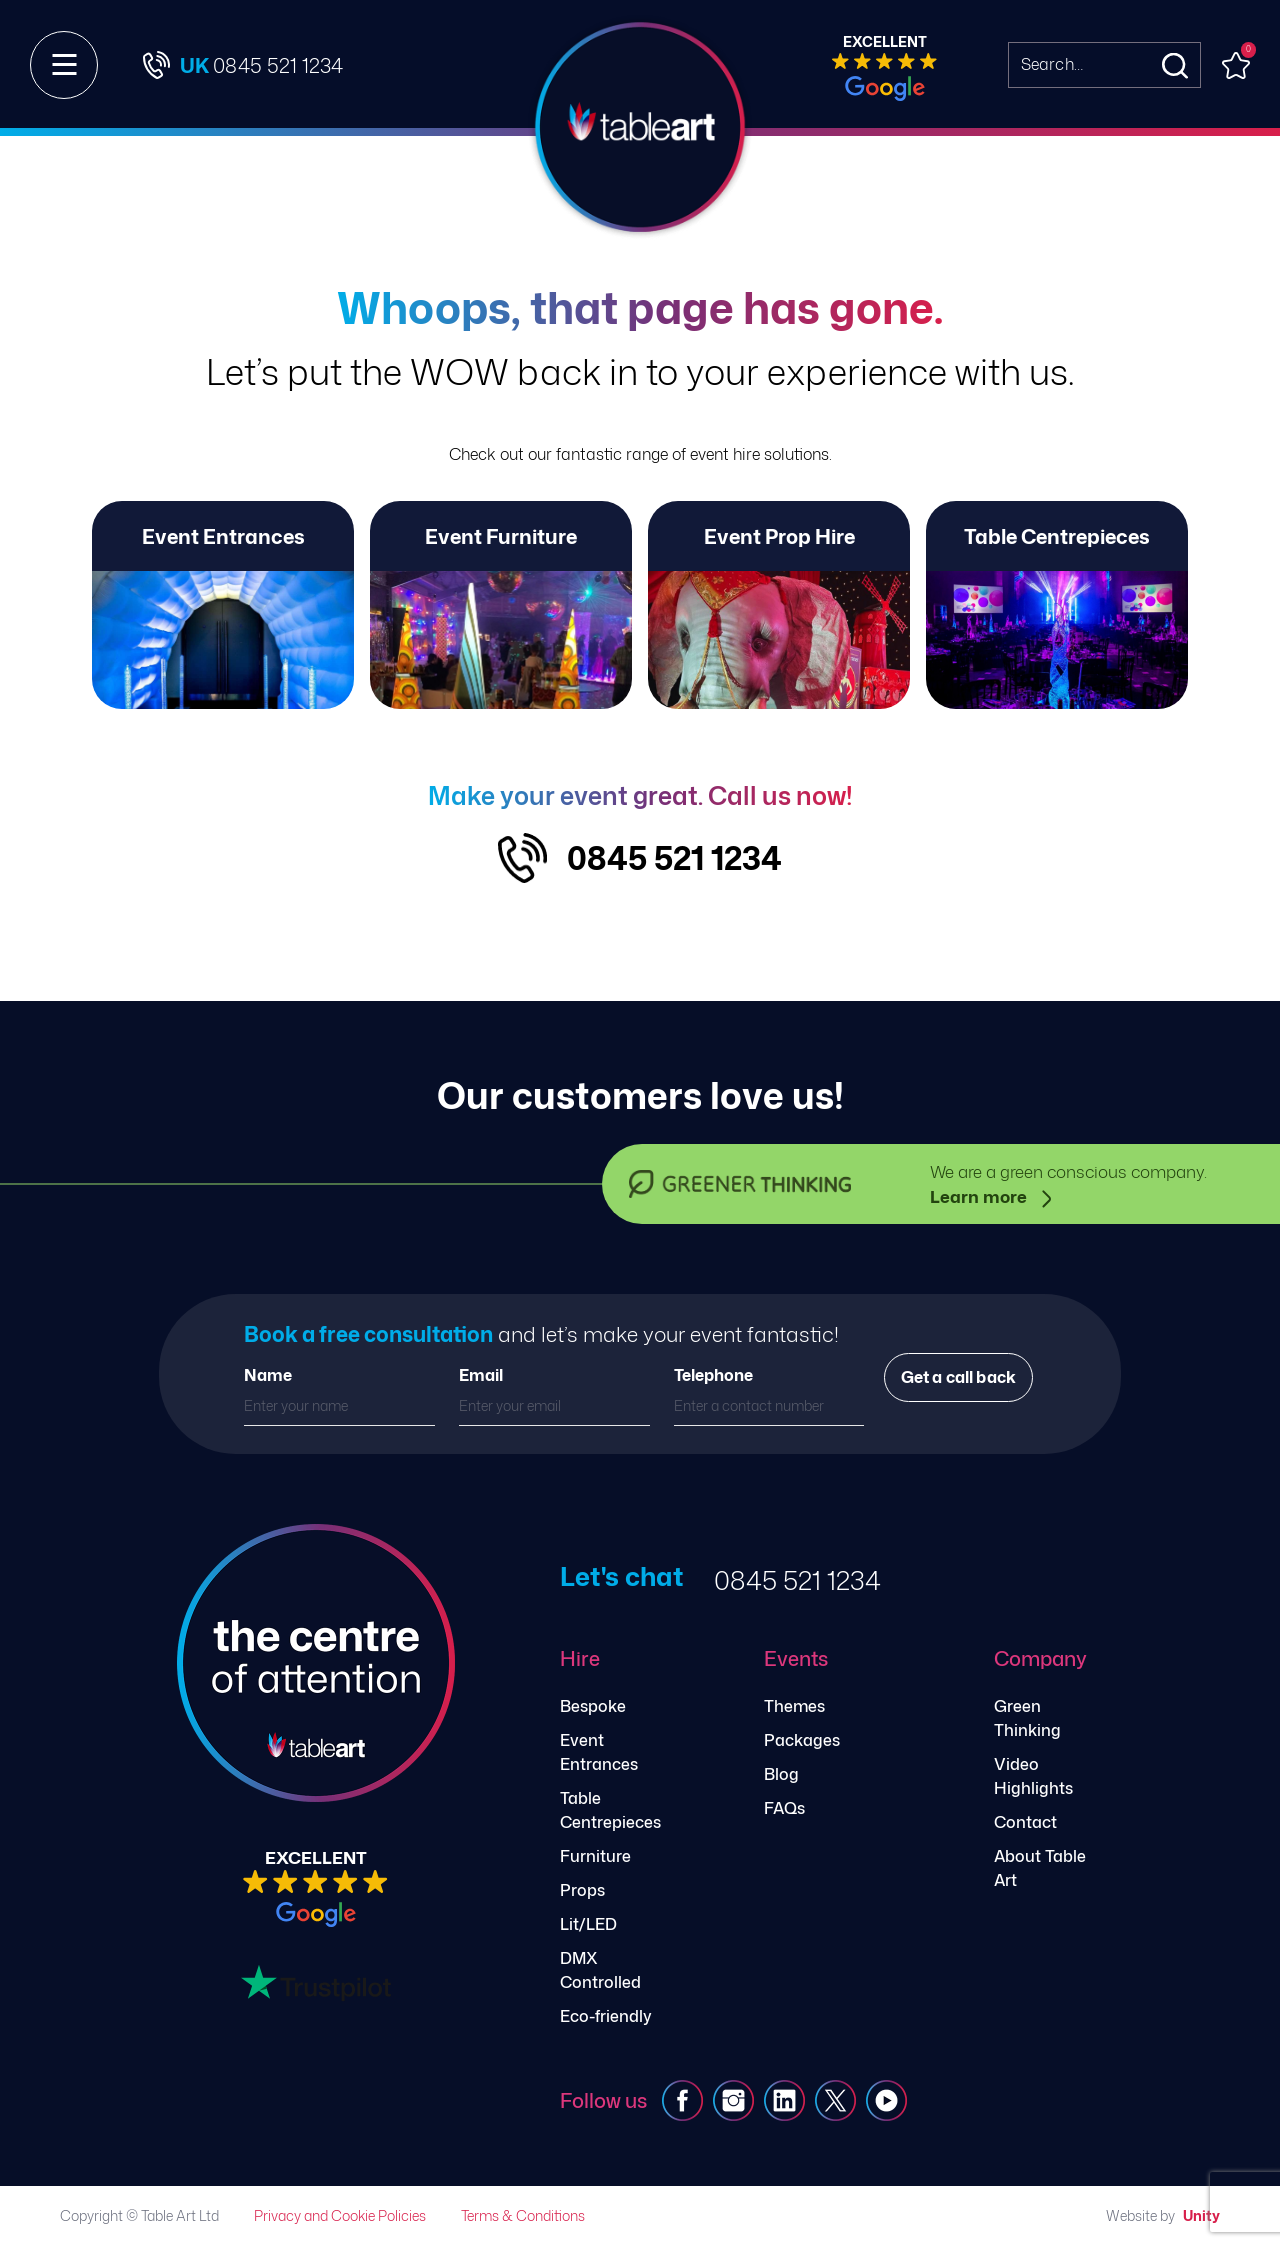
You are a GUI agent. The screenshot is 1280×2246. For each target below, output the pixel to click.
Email (481, 1375)
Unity (1201, 2215)
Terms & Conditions (523, 2215)
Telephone (713, 1375)
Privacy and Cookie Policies (340, 2215)
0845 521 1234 (674, 857)
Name (268, 1375)
